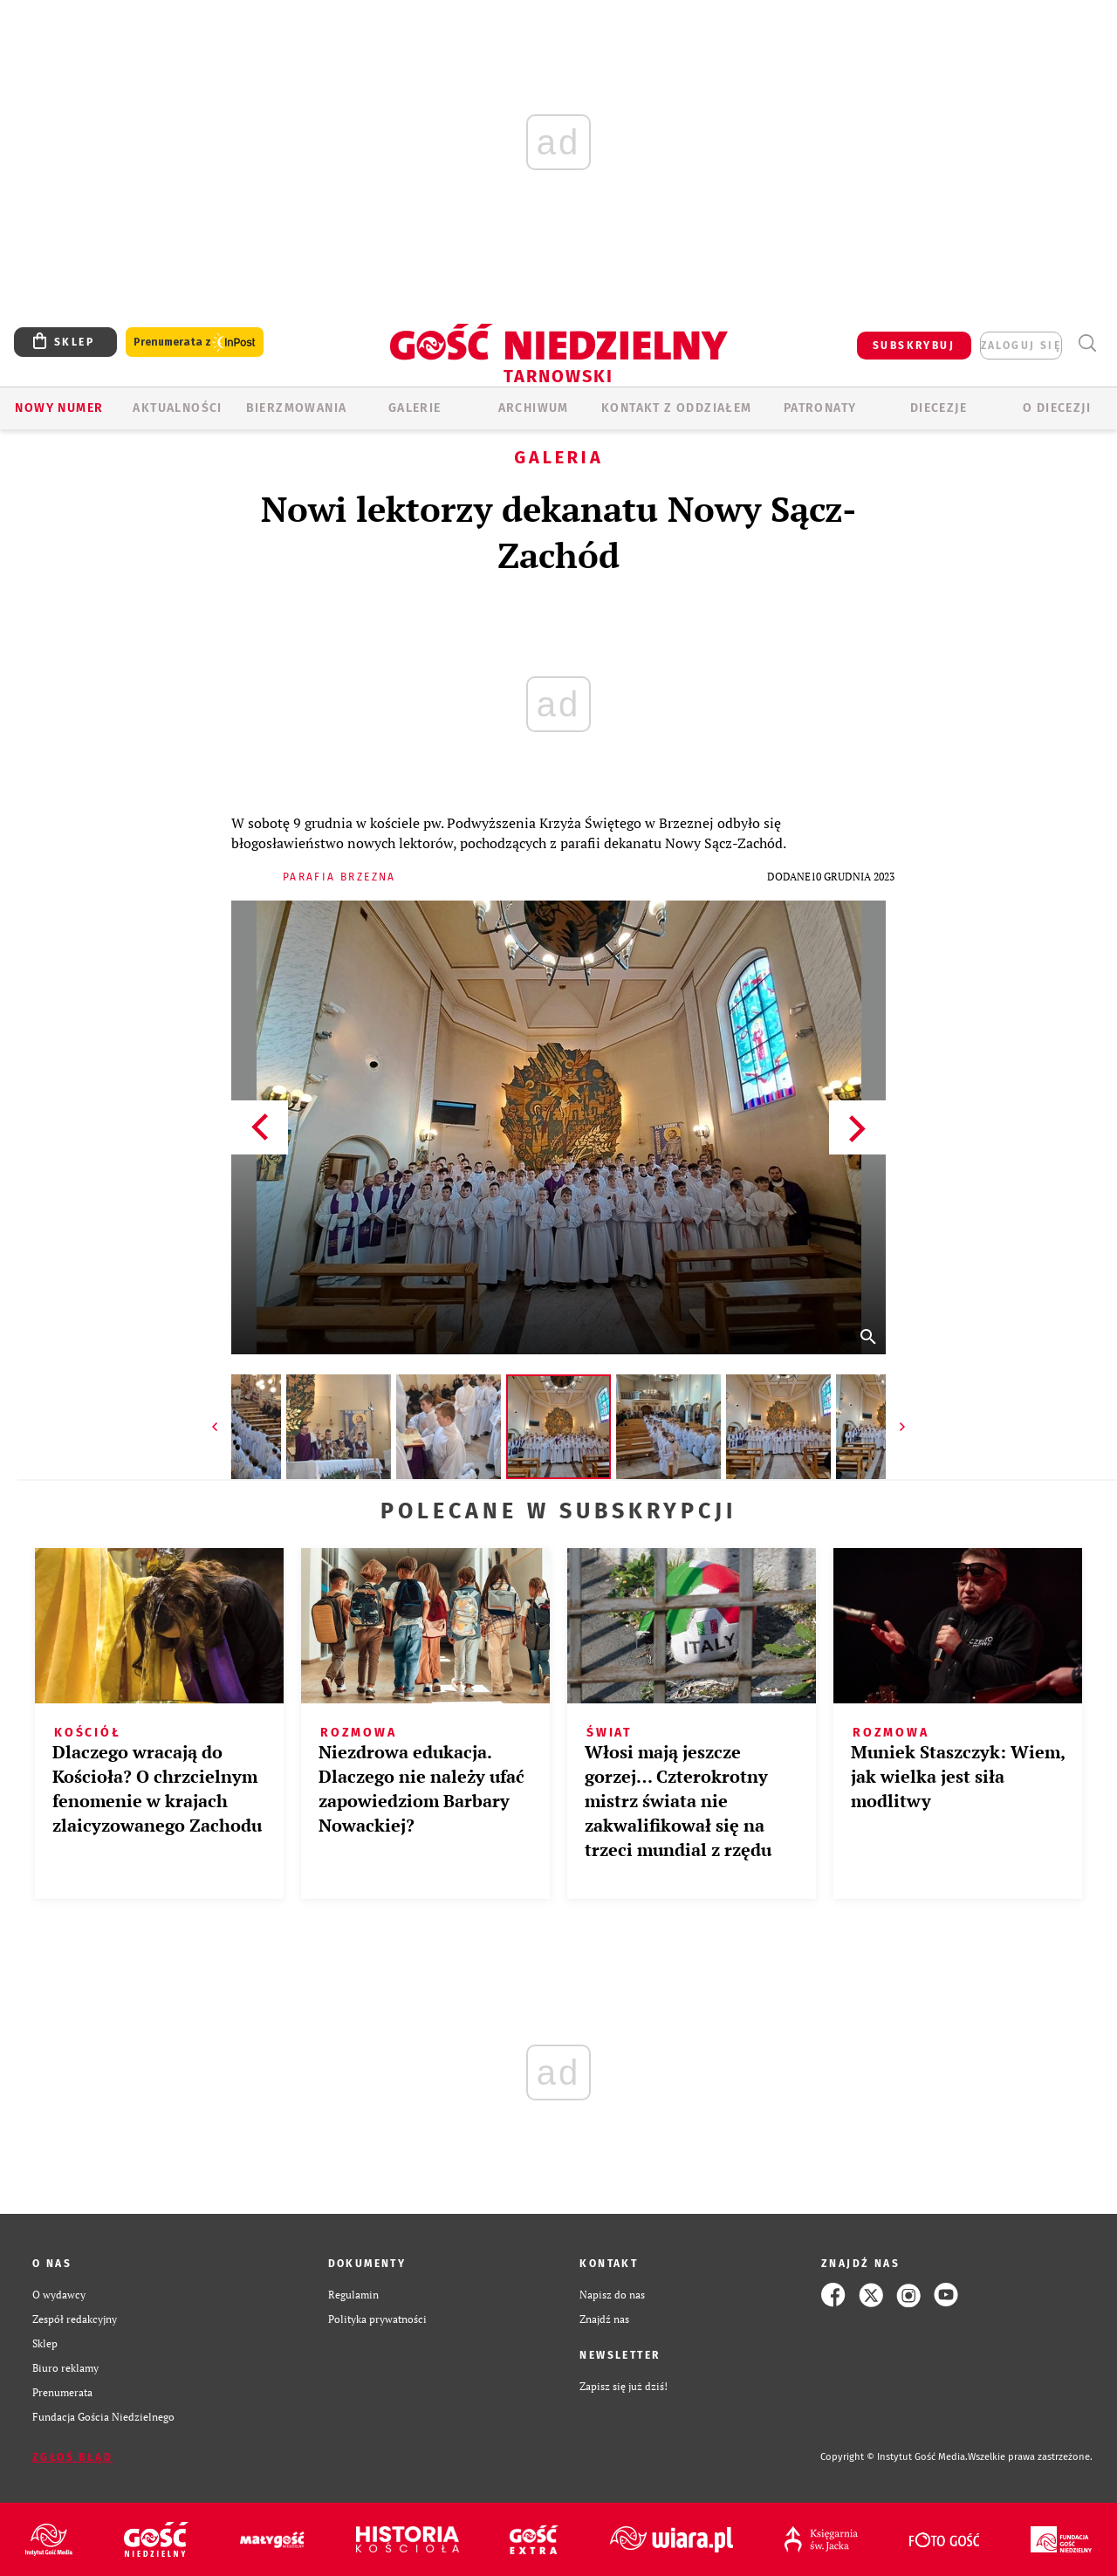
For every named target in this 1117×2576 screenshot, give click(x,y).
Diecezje (938, 408)
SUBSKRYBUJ (914, 345)
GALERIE (415, 408)
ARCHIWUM (533, 408)
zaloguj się (1021, 345)
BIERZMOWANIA (296, 408)
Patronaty (820, 408)
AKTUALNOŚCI (177, 408)
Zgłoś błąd (72, 2457)
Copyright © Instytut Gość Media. (894, 2457)
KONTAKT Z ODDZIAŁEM (676, 408)
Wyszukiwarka (1087, 343)
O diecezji (1057, 408)
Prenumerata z (195, 342)
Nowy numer (59, 408)
